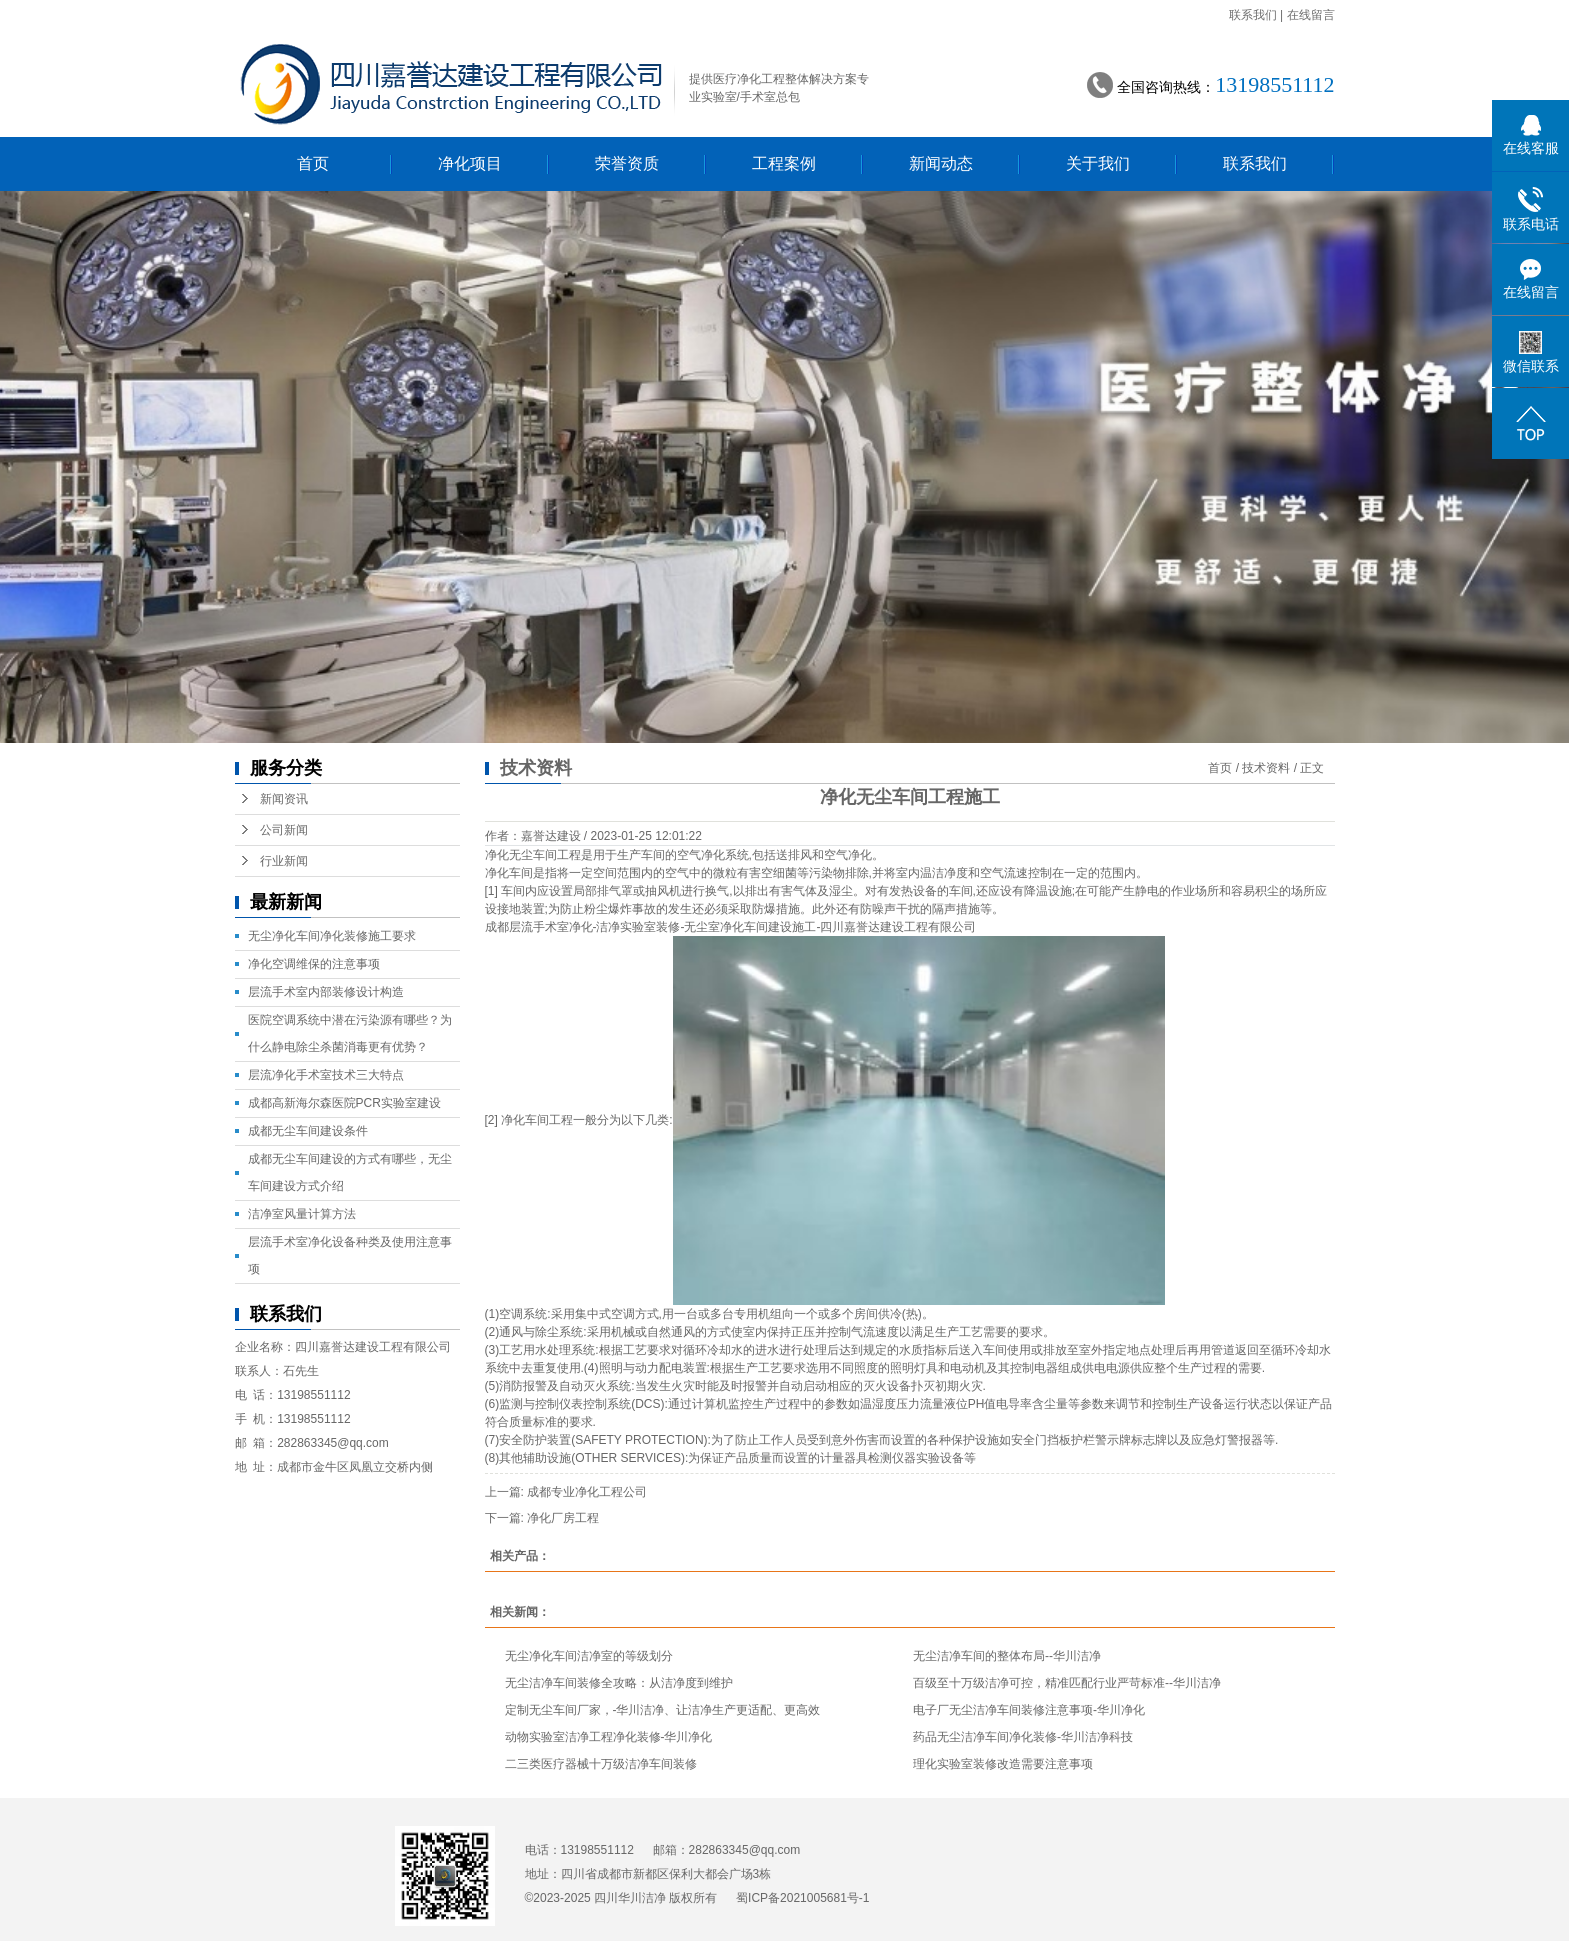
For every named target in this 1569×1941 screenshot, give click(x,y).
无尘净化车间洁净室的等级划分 (589, 1656)
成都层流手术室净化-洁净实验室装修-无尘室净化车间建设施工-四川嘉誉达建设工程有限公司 (731, 927)
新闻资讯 (284, 799)
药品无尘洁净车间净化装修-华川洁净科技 (1023, 1737)
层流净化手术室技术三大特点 (326, 1075)
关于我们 (1098, 163)
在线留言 (1311, 15)
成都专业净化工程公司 (587, 1492)
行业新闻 (284, 861)
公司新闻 (284, 830)
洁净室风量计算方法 (302, 1214)
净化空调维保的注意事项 (314, 964)
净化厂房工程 (563, 1518)
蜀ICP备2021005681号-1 (802, 1898)
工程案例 (784, 163)
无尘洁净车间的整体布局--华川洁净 (1007, 1656)
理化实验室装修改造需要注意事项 (1003, 1764)
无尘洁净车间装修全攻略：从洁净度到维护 (619, 1683)
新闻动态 (941, 163)
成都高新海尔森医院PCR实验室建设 (344, 1103)
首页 (313, 163)
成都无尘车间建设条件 (308, 1131)
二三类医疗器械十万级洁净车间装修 (601, 1764)
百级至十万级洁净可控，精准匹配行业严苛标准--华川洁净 (1067, 1683)
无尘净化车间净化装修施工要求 (332, 936)
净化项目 (470, 163)
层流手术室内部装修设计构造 (326, 992)
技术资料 (1266, 768)
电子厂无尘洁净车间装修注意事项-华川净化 (1029, 1710)
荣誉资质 (627, 163)
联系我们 (1253, 15)
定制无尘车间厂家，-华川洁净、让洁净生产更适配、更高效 (663, 1710)
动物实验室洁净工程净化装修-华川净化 (609, 1737)
